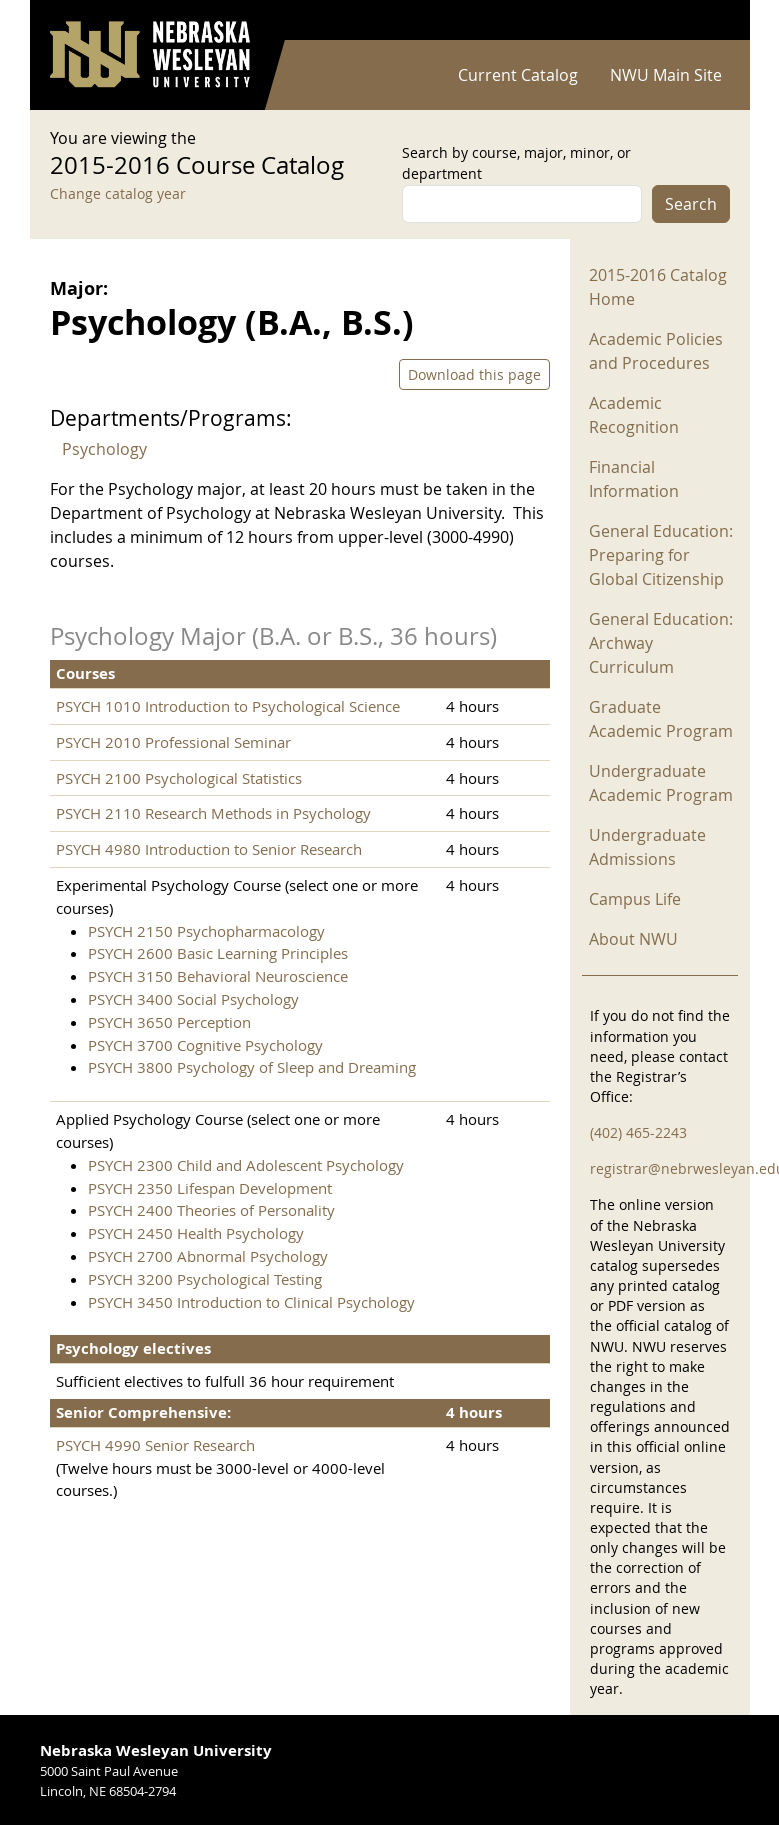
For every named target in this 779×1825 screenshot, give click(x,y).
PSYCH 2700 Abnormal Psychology (208, 1256)
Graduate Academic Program (661, 719)
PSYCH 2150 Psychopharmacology (206, 931)
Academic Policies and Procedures (656, 351)
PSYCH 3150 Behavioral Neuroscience (218, 976)
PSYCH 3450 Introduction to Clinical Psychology (251, 1302)
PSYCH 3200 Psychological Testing (205, 1279)
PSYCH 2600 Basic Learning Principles (218, 953)
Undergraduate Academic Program (661, 783)
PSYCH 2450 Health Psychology (196, 1233)
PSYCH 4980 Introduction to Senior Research (209, 849)
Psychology (104, 449)
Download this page (474, 374)
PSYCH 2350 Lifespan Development (210, 1188)
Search (691, 204)
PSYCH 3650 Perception (169, 1022)
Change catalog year (118, 193)
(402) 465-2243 (638, 1132)
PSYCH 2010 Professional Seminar (173, 742)
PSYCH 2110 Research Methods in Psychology (213, 813)
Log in (704, 20)
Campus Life (635, 899)
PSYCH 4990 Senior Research (155, 1445)
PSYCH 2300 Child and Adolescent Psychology (246, 1165)
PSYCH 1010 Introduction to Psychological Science (228, 706)
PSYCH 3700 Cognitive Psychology (205, 1045)
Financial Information (634, 479)
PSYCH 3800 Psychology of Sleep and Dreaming (252, 1067)
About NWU (633, 939)
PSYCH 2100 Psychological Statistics (179, 778)
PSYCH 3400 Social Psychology (193, 999)
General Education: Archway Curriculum (661, 643)
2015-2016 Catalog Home (658, 287)
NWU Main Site (666, 75)
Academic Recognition (634, 415)
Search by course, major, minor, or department (516, 163)
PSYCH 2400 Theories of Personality (211, 1210)
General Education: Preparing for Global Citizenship (661, 555)
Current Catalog (518, 75)
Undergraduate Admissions (647, 847)
